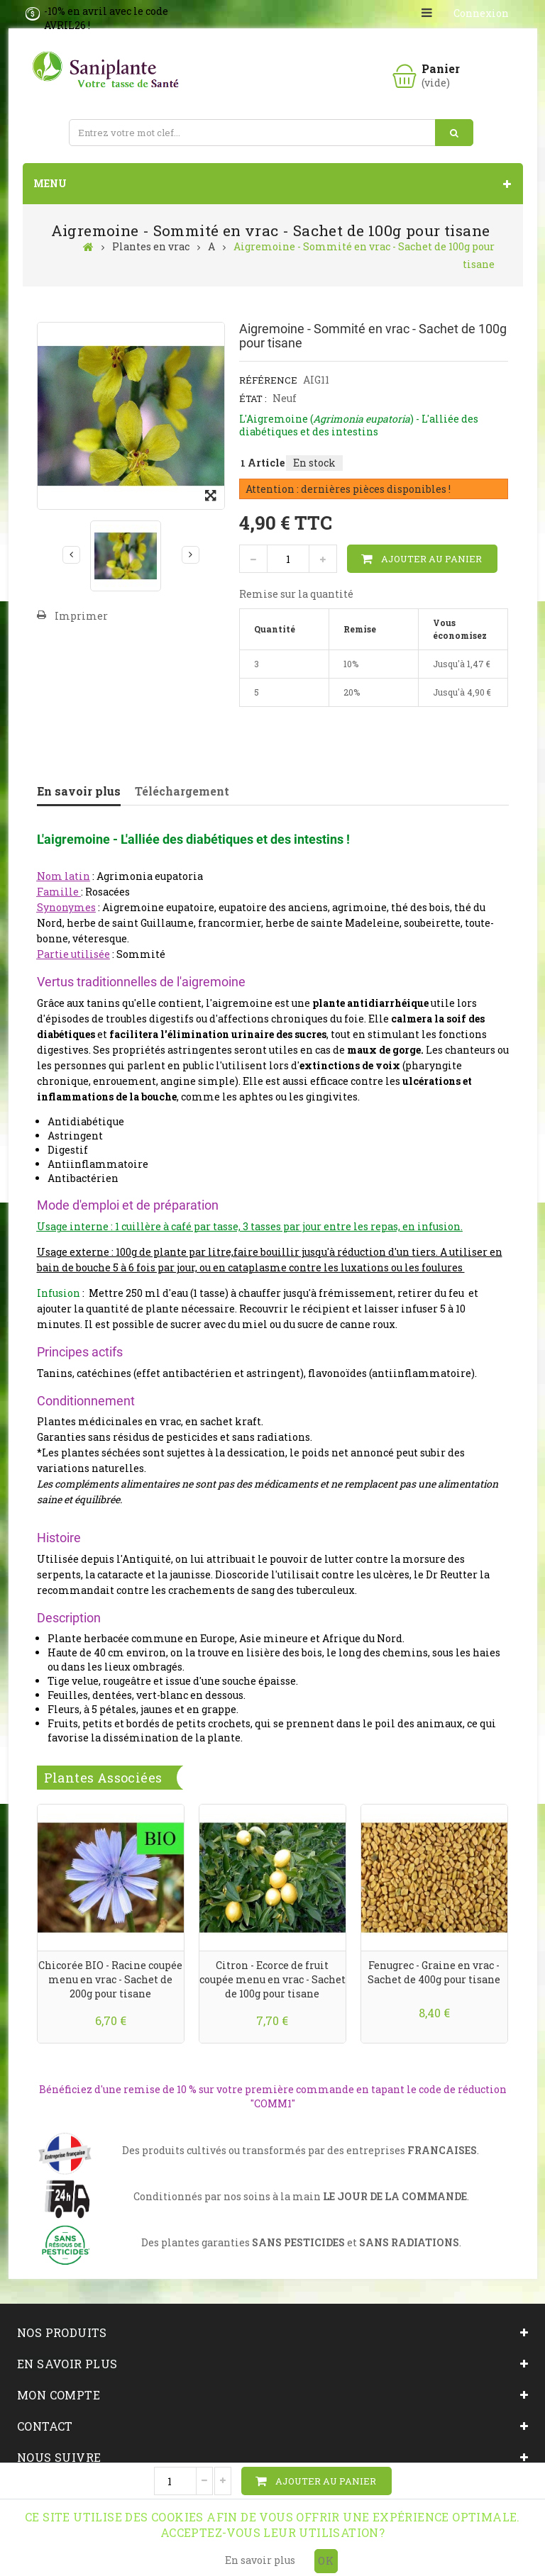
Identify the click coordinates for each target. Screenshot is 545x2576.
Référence (268, 380)
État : (253, 398)
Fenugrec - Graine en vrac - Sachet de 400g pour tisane (434, 1972)
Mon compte (58, 2394)
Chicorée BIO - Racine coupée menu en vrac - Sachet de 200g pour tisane (110, 1979)
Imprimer (81, 616)
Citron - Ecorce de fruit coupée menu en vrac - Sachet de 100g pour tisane (272, 1979)
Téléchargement (182, 791)
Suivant (190, 554)
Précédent (71, 554)
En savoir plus (79, 791)
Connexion (481, 13)
